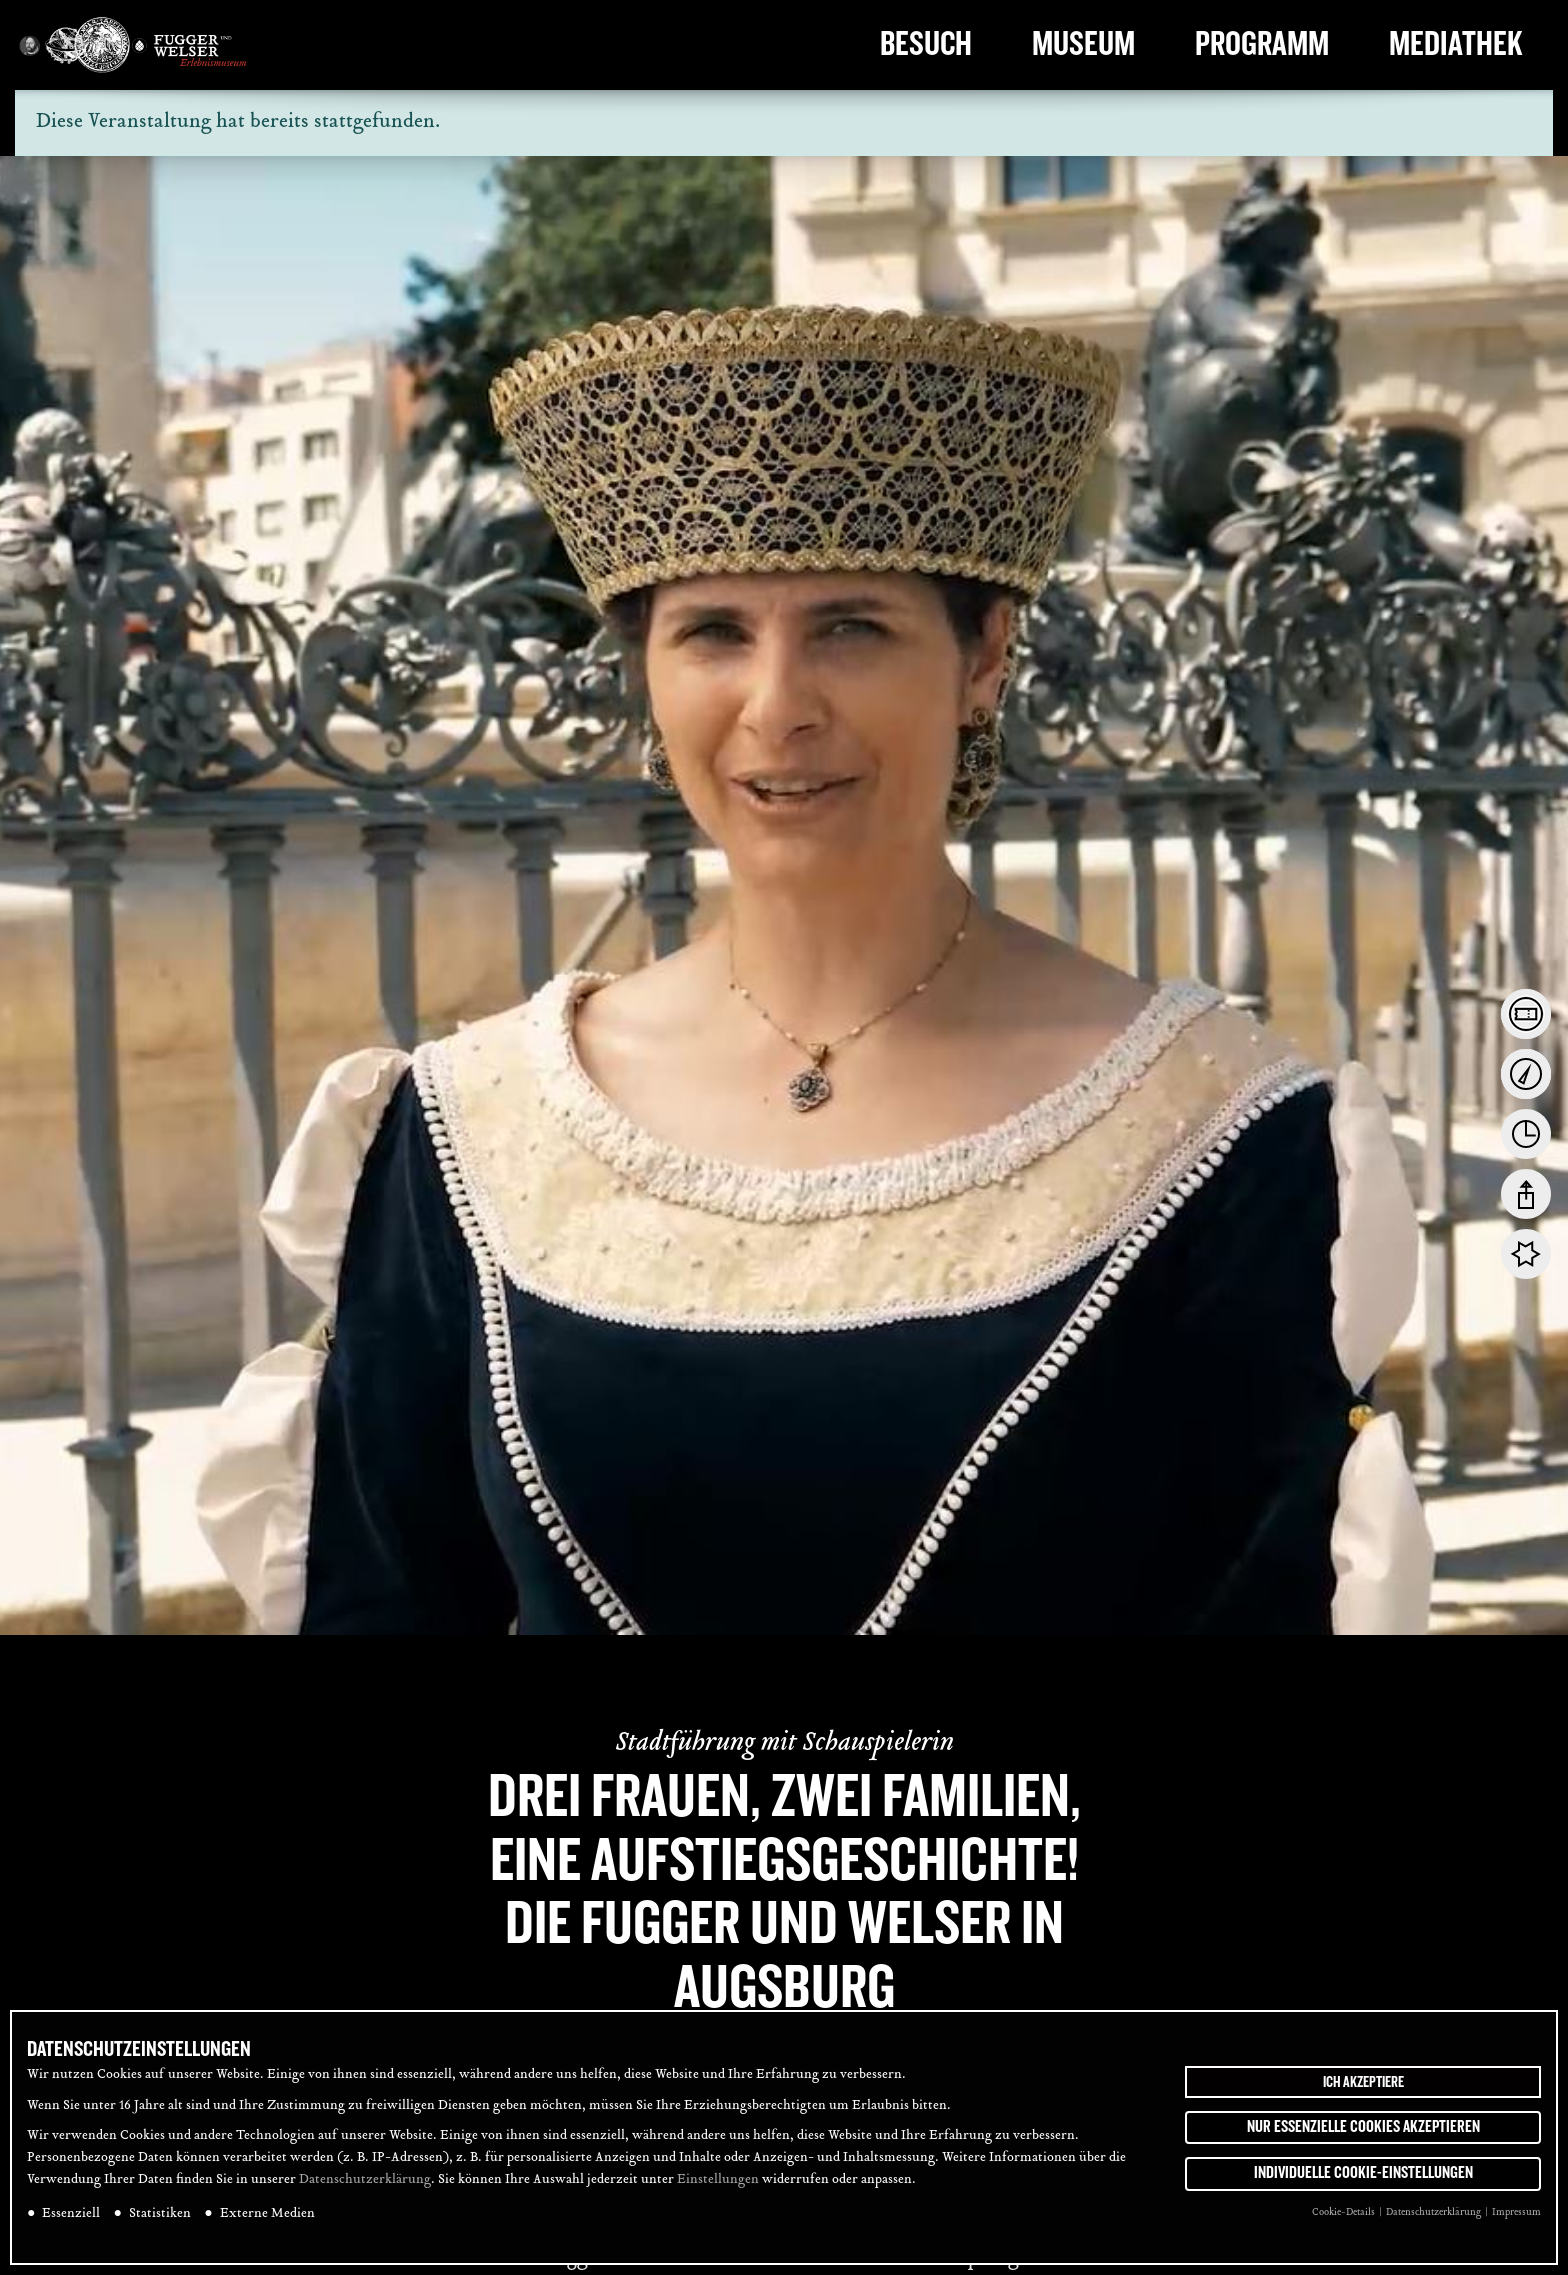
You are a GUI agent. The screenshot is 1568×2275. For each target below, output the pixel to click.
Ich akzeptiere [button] (1363, 2082)
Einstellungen (718, 2180)
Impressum (1516, 2212)
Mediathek (1456, 44)
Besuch (926, 44)
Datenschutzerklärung (365, 2180)
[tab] (1526, 1014)
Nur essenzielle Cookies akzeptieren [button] (1363, 2127)
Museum (1083, 44)
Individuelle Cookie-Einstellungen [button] (1363, 2173)
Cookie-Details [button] (1344, 2212)
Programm (1262, 44)
